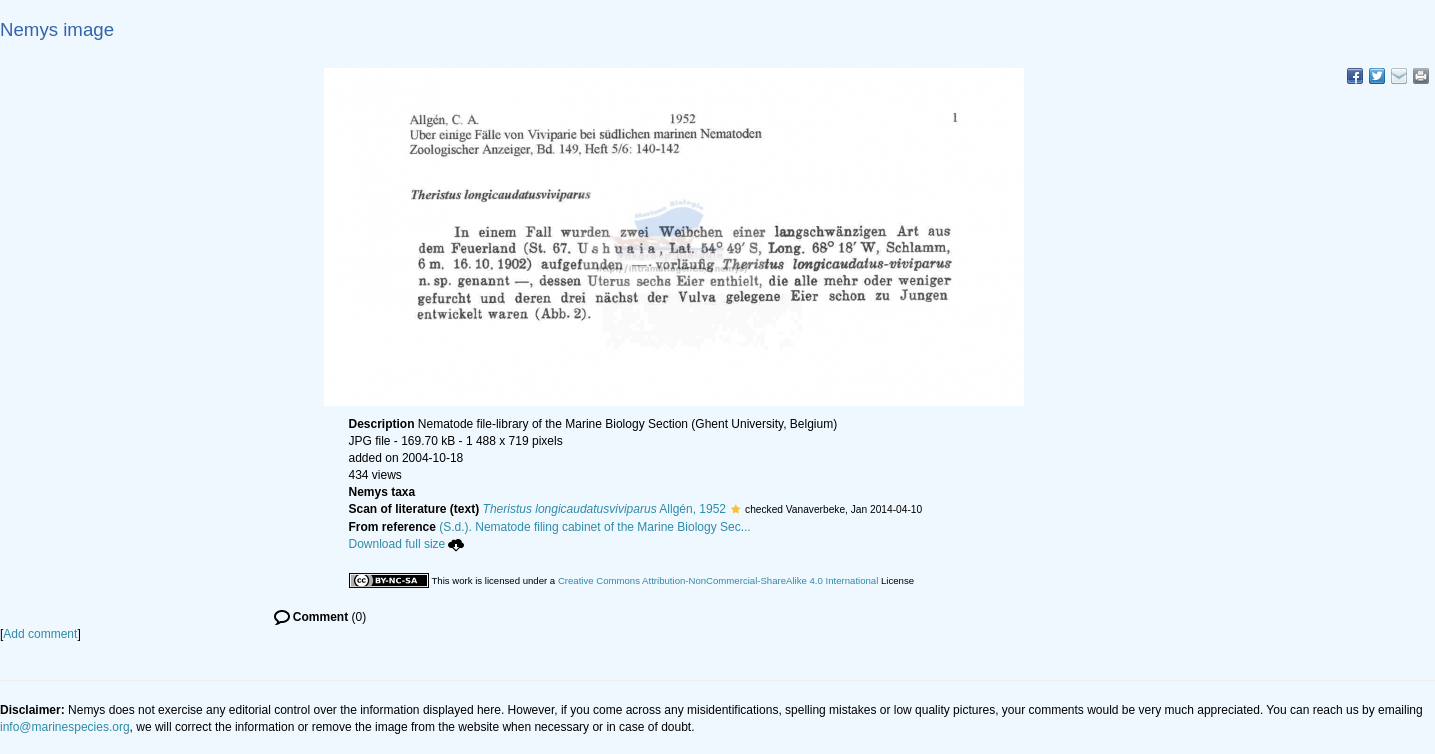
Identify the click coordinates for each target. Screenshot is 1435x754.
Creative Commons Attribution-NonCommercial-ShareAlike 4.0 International (718, 580)
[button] (735, 509)
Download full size (407, 544)
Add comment (40, 634)
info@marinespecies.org (65, 727)
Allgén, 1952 (605, 509)
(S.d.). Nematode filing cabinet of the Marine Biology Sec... (595, 527)
